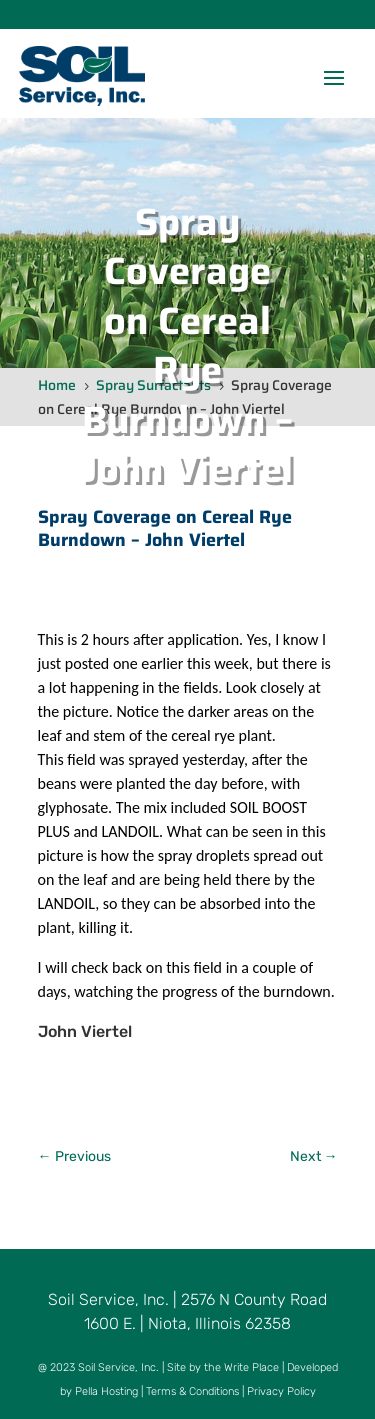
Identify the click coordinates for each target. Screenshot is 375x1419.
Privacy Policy (281, 1391)
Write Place (251, 1367)
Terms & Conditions (192, 1391)
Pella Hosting (106, 1391)
